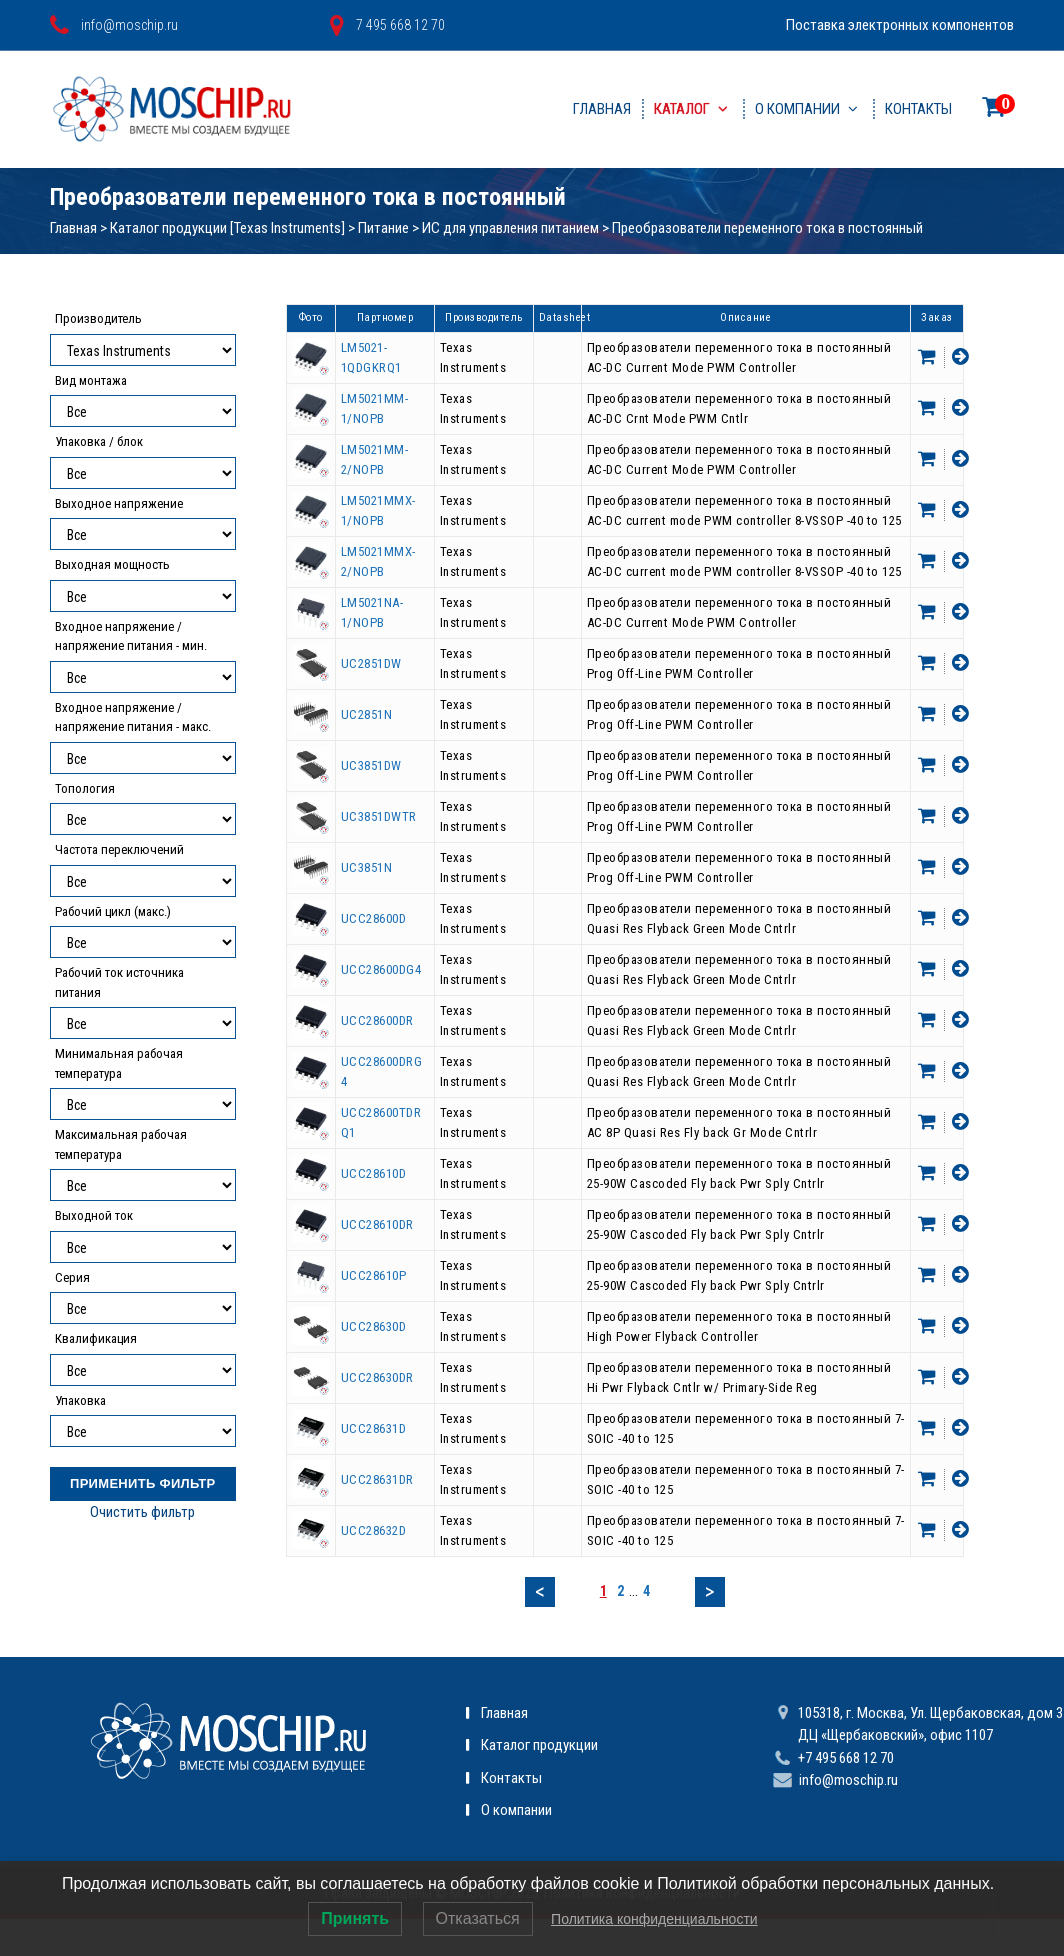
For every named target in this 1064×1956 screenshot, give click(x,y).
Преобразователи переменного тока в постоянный (767, 228)
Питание (383, 228)
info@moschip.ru (848, 1780)
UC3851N (367, 867)
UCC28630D (374, 1326)
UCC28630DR (377, 1377)
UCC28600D (374, 918)
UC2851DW (371, 663)
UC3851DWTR (379, 816)
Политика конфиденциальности (654, 1919)
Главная (602, 109)
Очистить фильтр (142, 1512)
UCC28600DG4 (381, 969)
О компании (797, 109)
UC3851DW (371, 765)
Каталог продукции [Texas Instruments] (227, 228)
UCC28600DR (377, 1020)
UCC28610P (374, 1275)
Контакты (918, 109)
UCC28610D (374, 1173)
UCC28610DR (377, 1224)
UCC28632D (374, 1530)
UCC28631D (374, 1428)
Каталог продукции (539, 1745)
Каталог (682, 109)
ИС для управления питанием (510, 228)
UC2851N (367, 714)
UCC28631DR (377, 1479)
